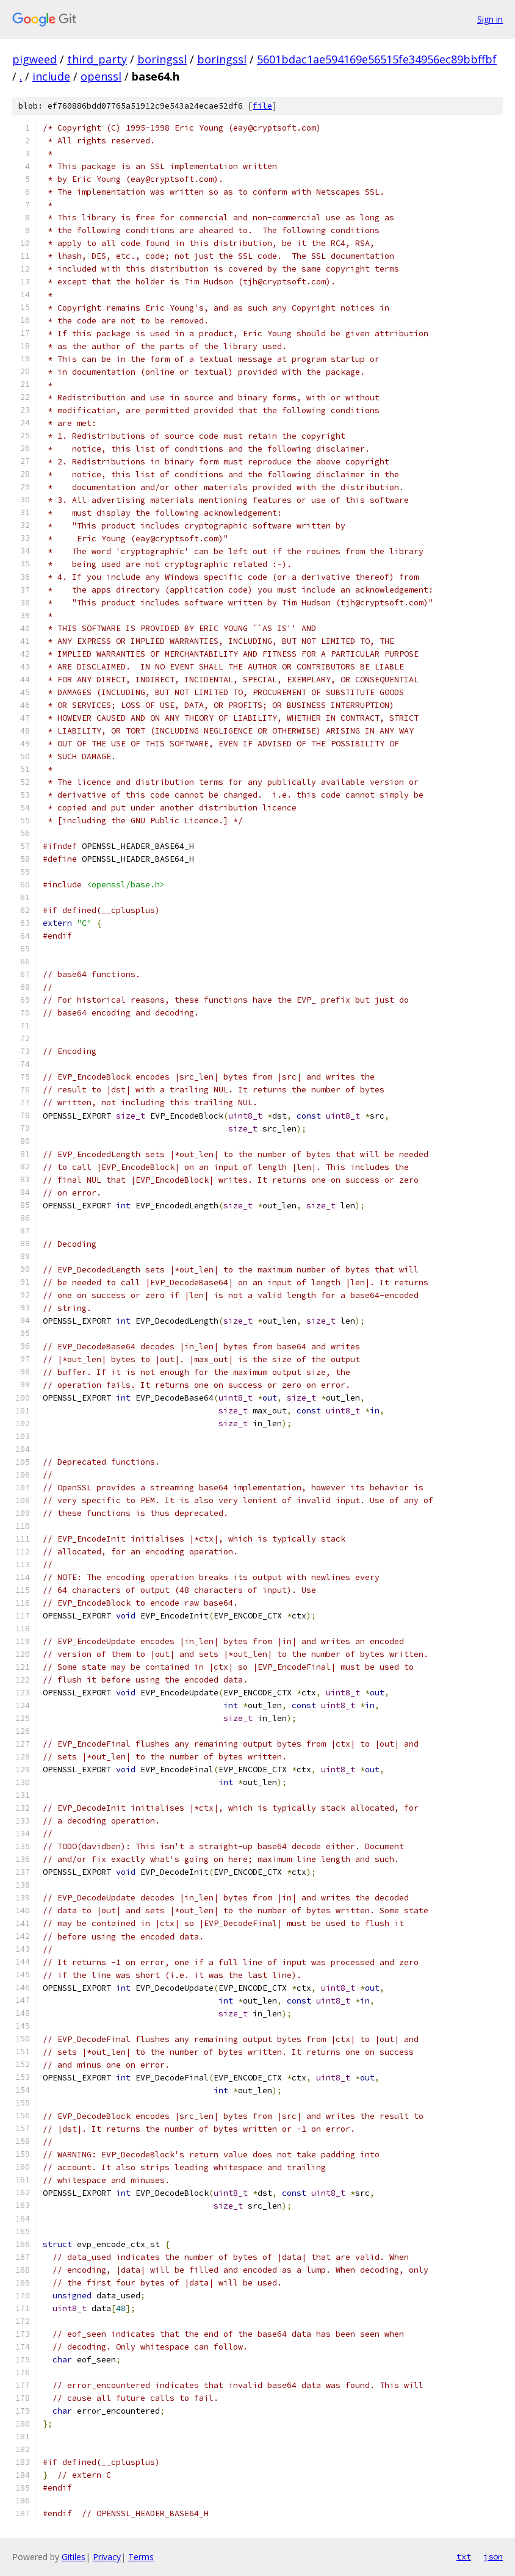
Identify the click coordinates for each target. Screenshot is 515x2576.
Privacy (107, 2557)
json (493, 2556)
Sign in (490, 19)
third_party (97, 59)
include (51, 76)
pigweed (34, 59)
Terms (141, 2557)
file (262, 106)
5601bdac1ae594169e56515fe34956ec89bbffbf (377, 59)
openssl (101, 76)
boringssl (162, 59)
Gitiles (73, 2557)
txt (463, 2556)
